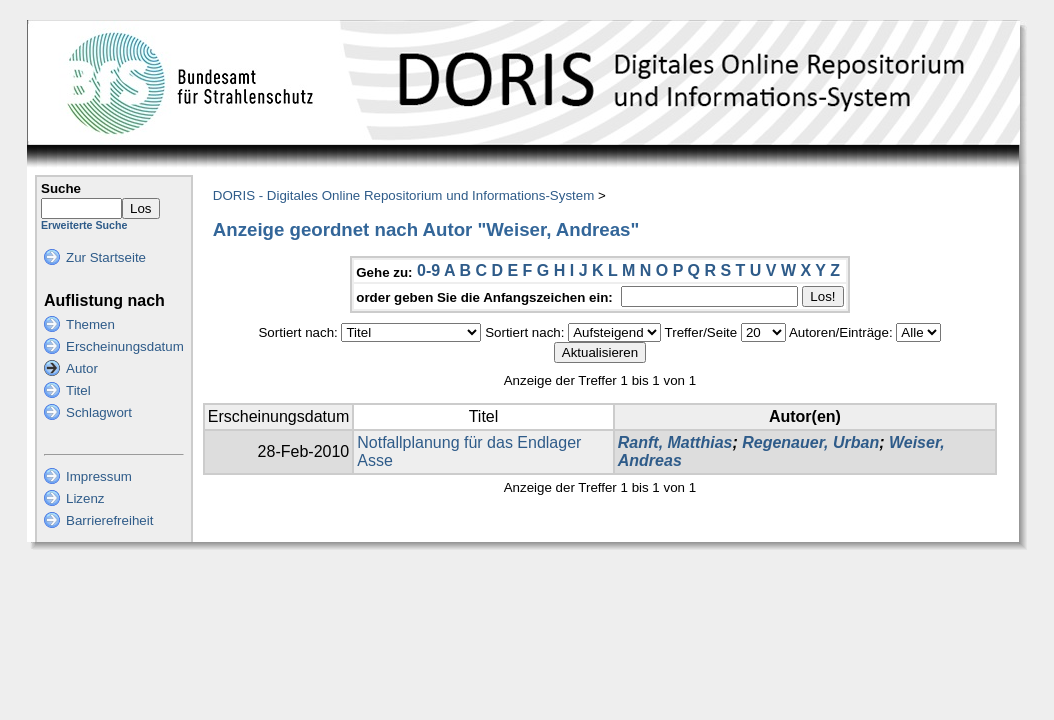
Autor (82, 368)
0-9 (428, 270)
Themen (90, 324)
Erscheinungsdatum (125, 346)
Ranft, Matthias (675, 442)
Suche (61, 188)
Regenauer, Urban (810, 442)
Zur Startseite (106, 257)
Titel (78, 390)
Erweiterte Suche (84, 225)
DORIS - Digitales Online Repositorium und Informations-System (403, 195)
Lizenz (85, 498)
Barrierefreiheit (109, 520)
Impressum (99, 476)
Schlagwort (99, 412)
